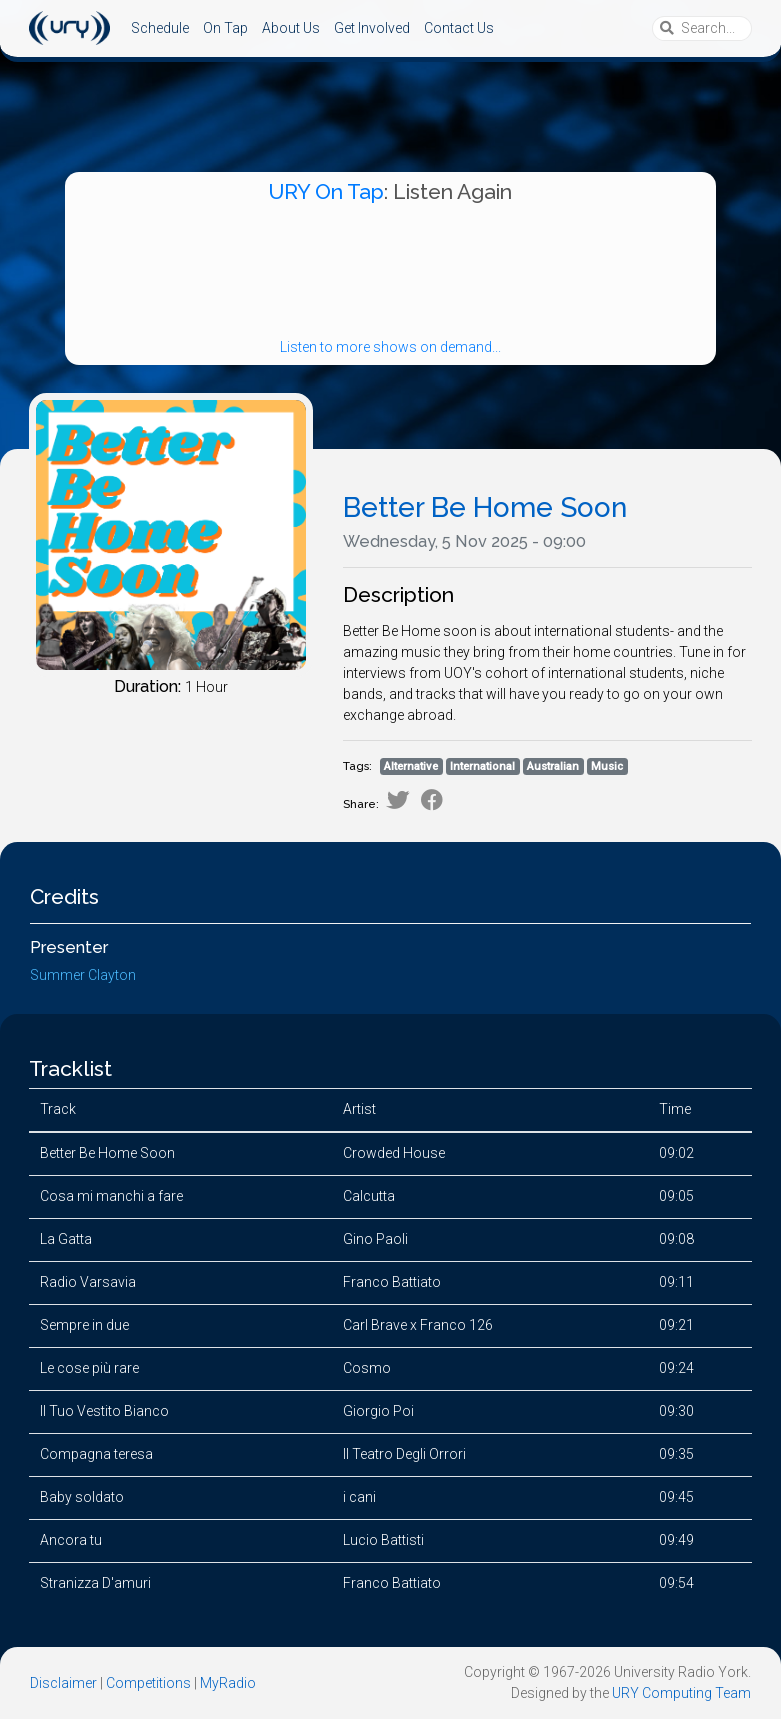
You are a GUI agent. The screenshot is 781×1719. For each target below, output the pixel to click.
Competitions (148, 1683)
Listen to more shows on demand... (390, 347)
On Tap (225, 28)
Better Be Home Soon (485, 507)
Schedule (160, 28)
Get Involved (372, 28)
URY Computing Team (681, 1693)
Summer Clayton (83, 975)
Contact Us (459, 28)
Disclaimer (63, 1683)
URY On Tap (326, 191)
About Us (291, 28)
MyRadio (228, 1683)
